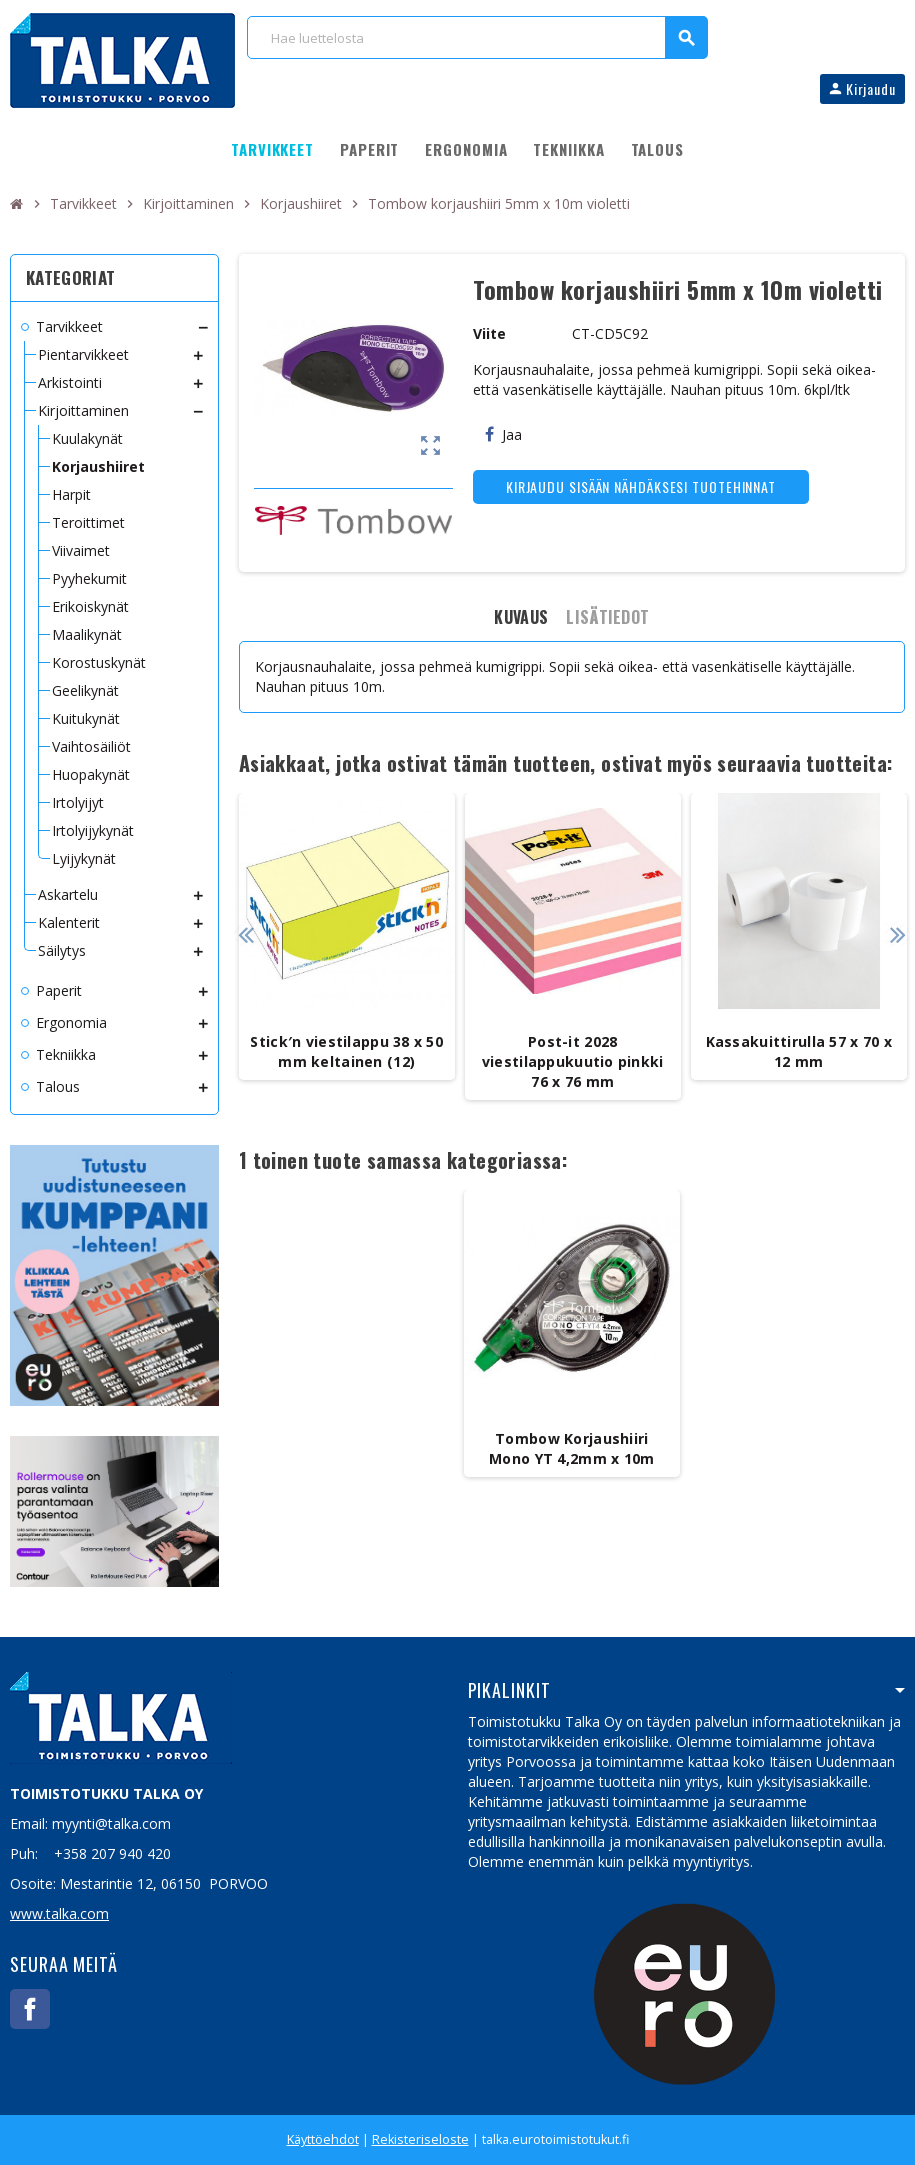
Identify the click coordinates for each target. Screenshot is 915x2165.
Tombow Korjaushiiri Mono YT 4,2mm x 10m (571, 1448)
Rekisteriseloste (420, 2139)
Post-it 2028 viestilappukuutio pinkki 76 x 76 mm (573, 1061)
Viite (489, 333)
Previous (246, 934)
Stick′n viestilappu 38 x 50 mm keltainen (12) (346, 1051)
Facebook (30, 2009)
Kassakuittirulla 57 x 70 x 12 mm (799, 1051)
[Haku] (477, 37)
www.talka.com (59, 1913)
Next (897, 934)
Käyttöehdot (323, 2139)
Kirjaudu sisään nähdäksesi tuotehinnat (641, 486)
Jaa (503, 434)
